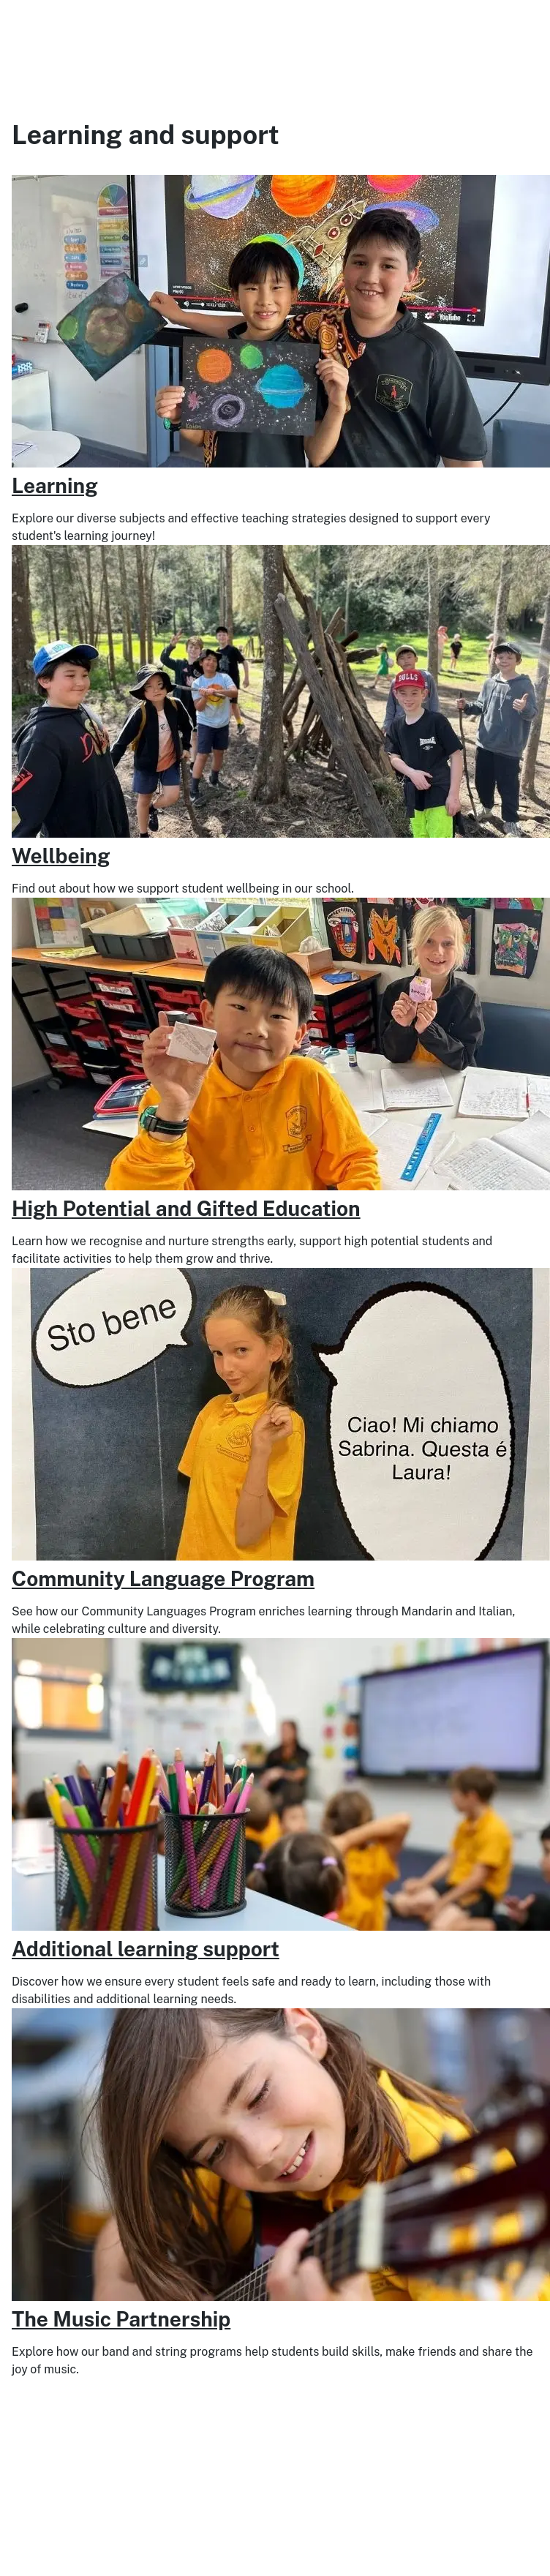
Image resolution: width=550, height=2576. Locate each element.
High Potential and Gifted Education (186, 1208)
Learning (55, 485)
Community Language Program (163, 1578)
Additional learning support (145, 1949)
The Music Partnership (121, 2319)
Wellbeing (61, 856)
